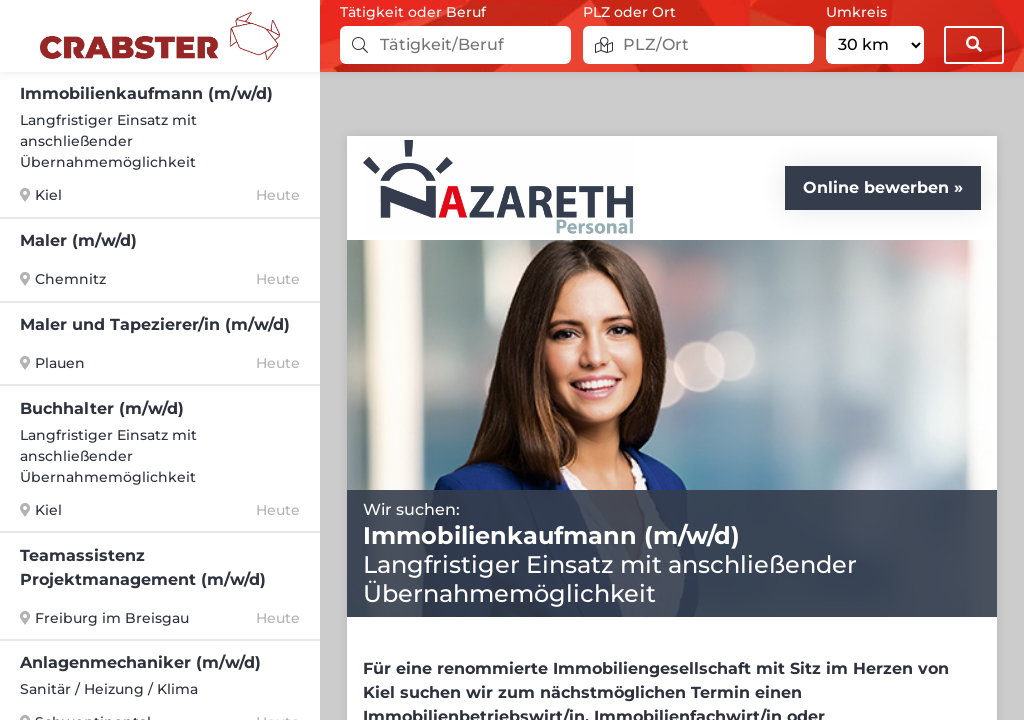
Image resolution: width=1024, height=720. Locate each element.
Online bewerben (876, 187)
